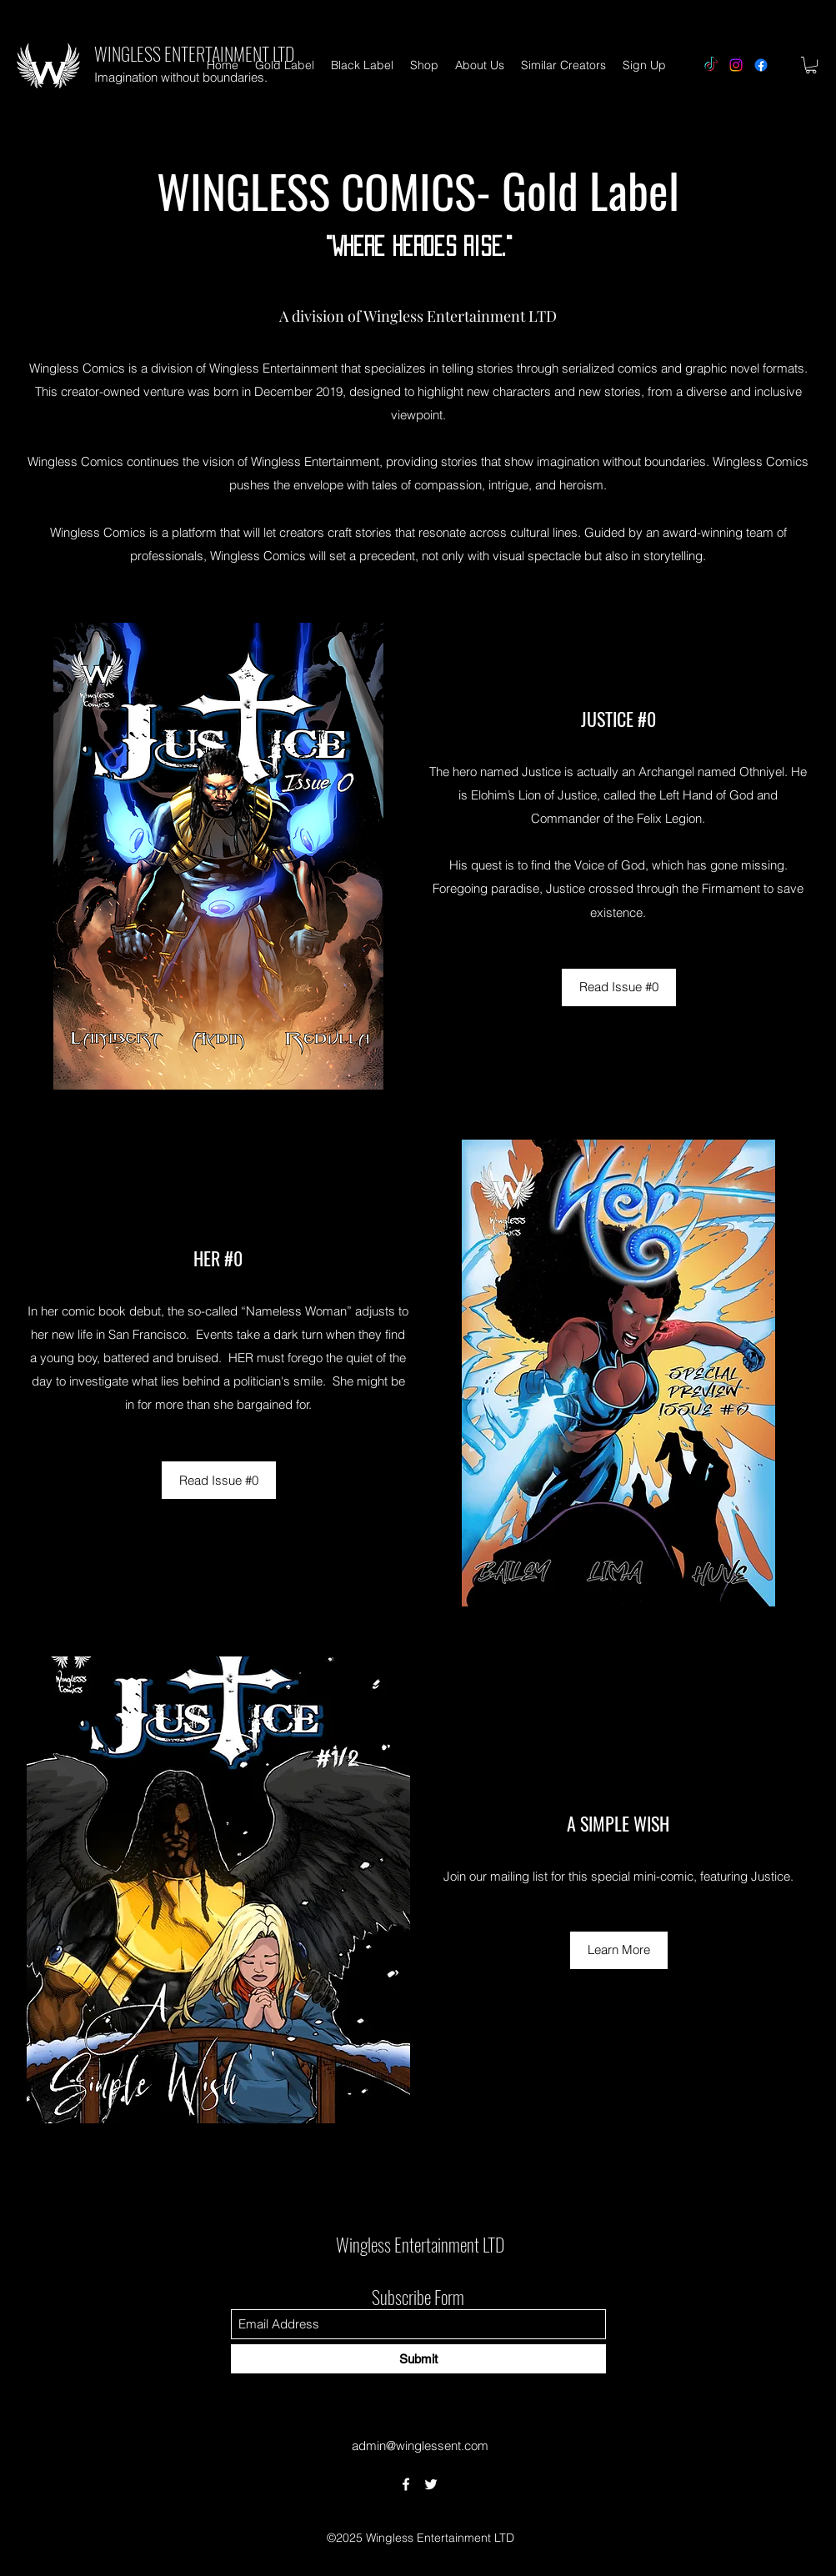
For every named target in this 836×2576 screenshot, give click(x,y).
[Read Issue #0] (619, 987)
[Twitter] (431, 2484)
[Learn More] (619, 1950)
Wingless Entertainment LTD (420, 2244)
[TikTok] (711, 65)
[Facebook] (761, 65)
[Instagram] (736, 65)
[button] (811, 65)
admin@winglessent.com (420, 2445)
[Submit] (418, 2358)
